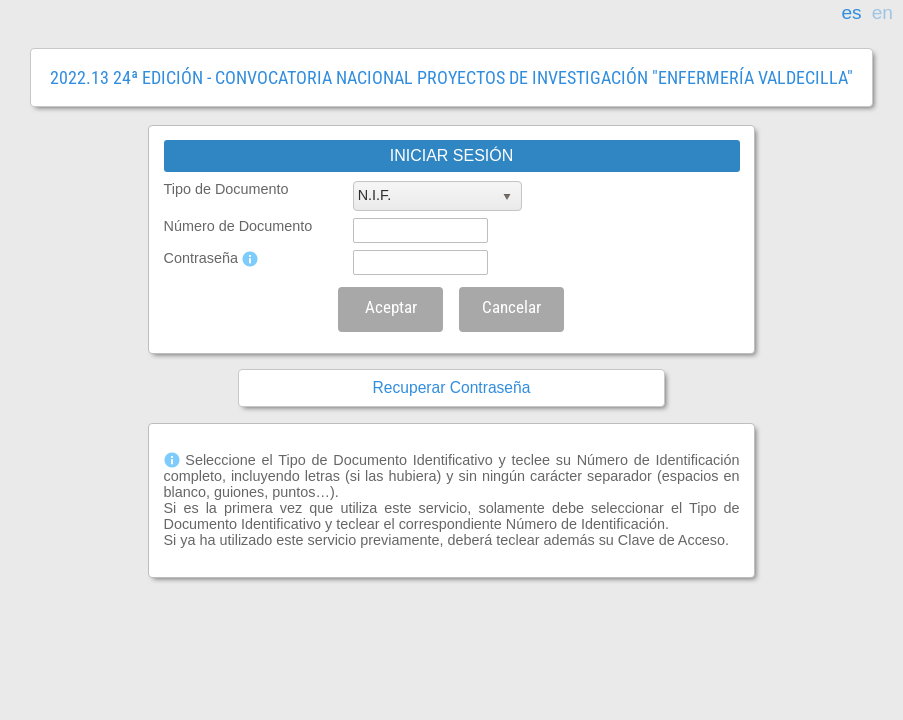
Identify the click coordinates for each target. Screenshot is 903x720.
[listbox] (437, 196)
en (882, 13)
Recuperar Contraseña (452, 387)
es (851, 13)
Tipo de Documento (226, 189)
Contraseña (201, 258)
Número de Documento (238, 226)
